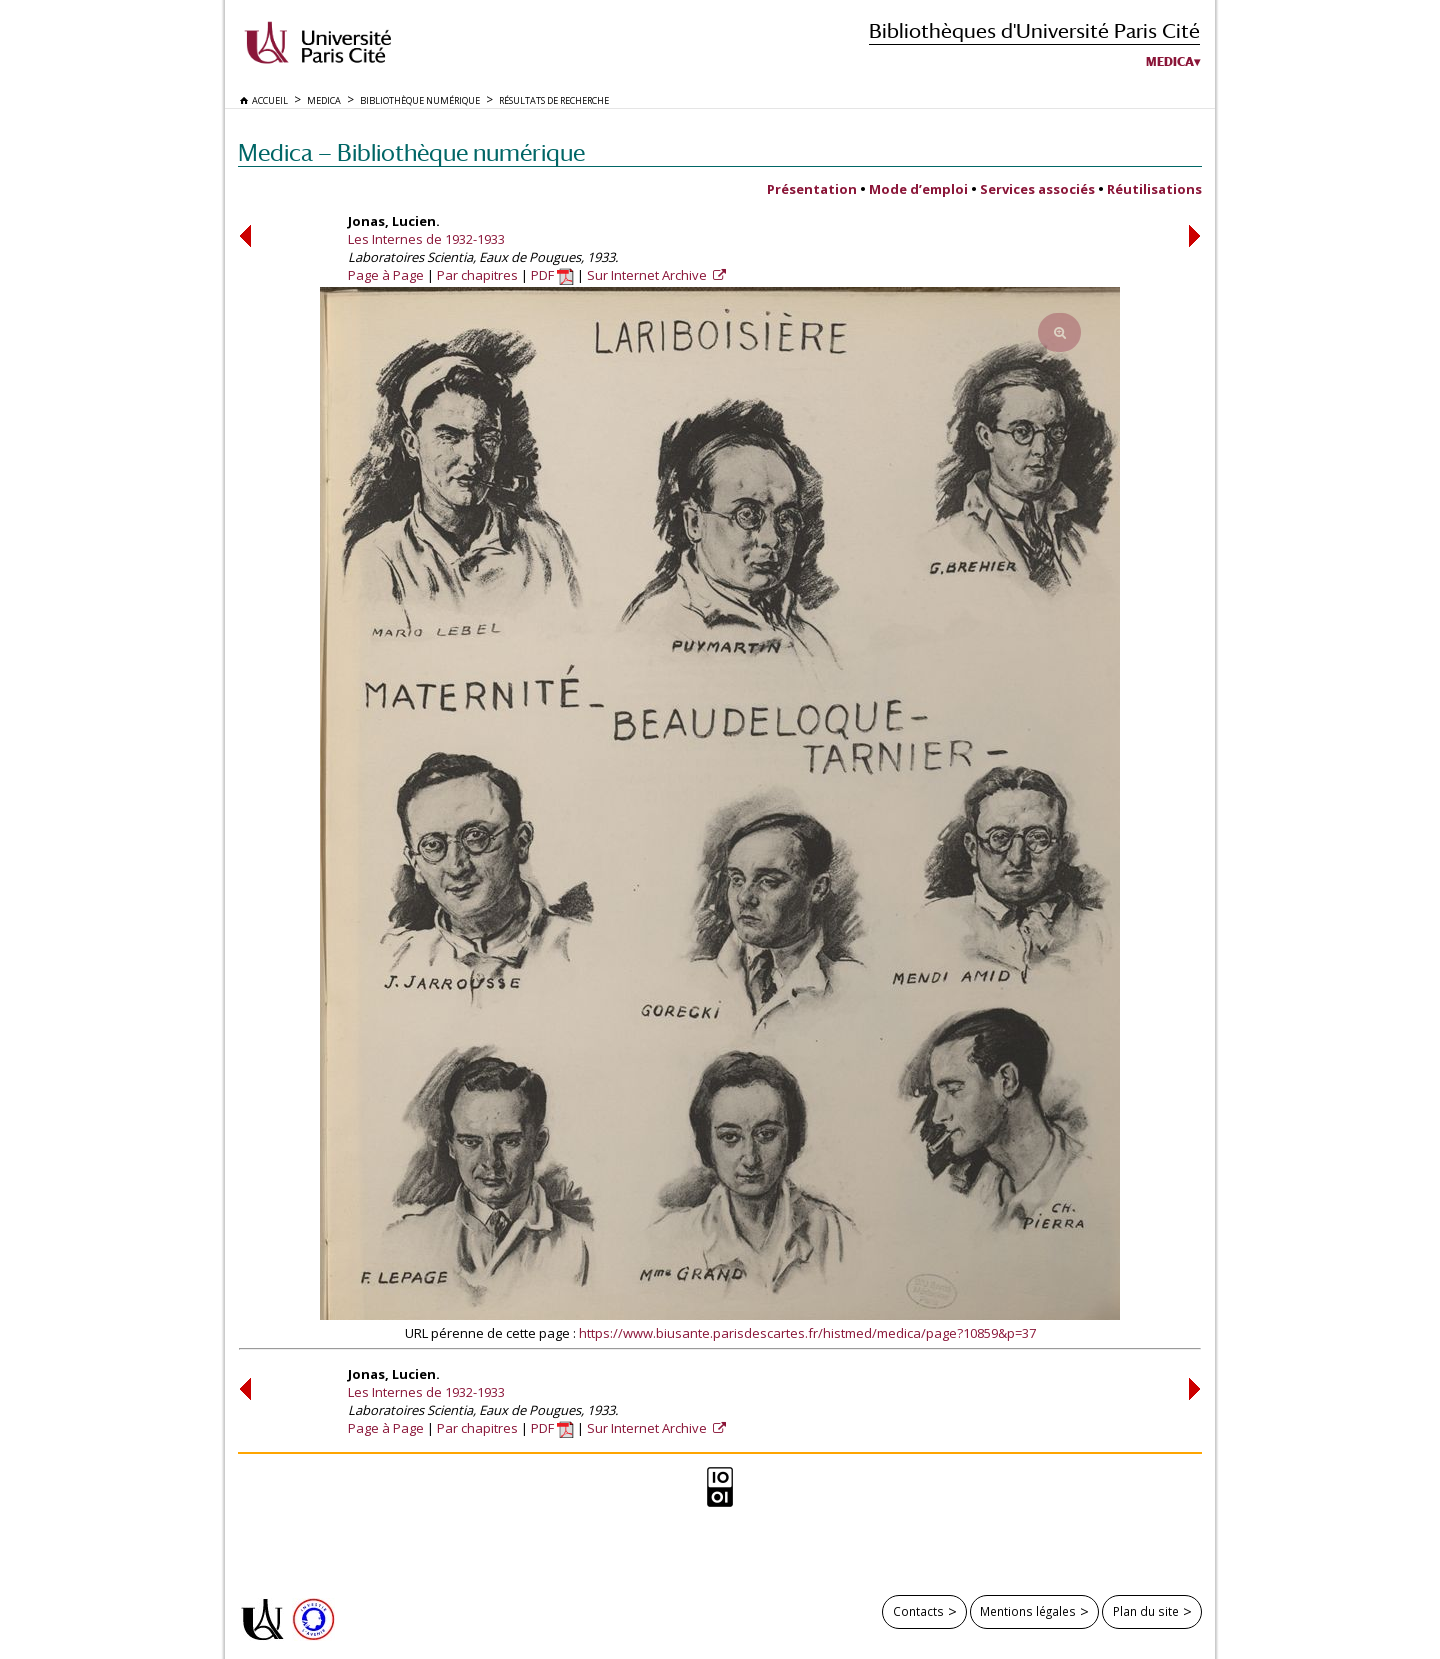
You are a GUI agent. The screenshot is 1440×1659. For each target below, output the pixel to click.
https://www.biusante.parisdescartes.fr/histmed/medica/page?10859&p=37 (807, 1333)
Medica (1170, 62)
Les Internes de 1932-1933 (426, 239)
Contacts (918, 1611)
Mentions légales (1028, 1611)
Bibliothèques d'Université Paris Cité (1034, 30)
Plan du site (1146, 1611)
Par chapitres (477, 275)
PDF (552, 275)
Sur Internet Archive (648, 275)
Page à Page (386, 275)
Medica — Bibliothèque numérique (411, 152)
